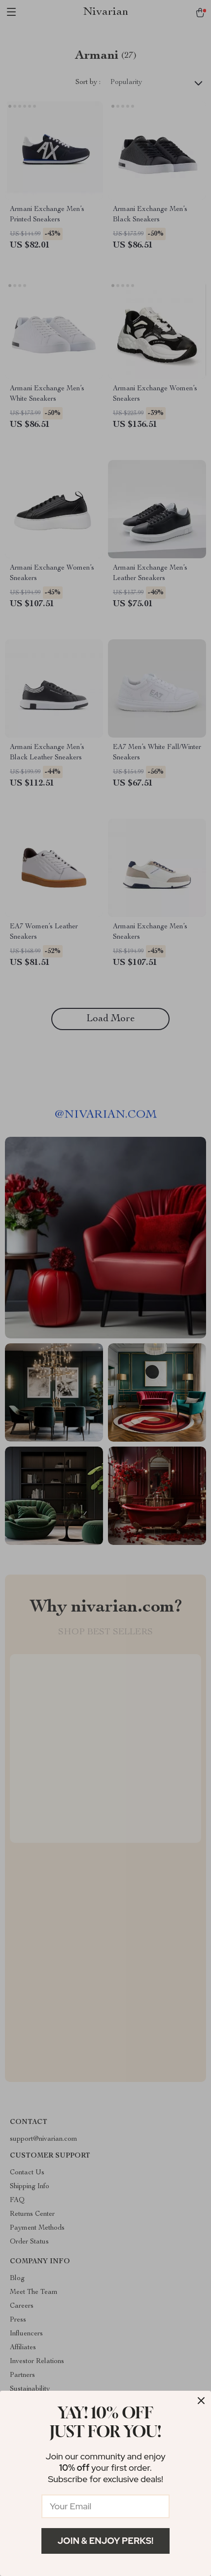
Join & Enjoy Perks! (106, 2540)
